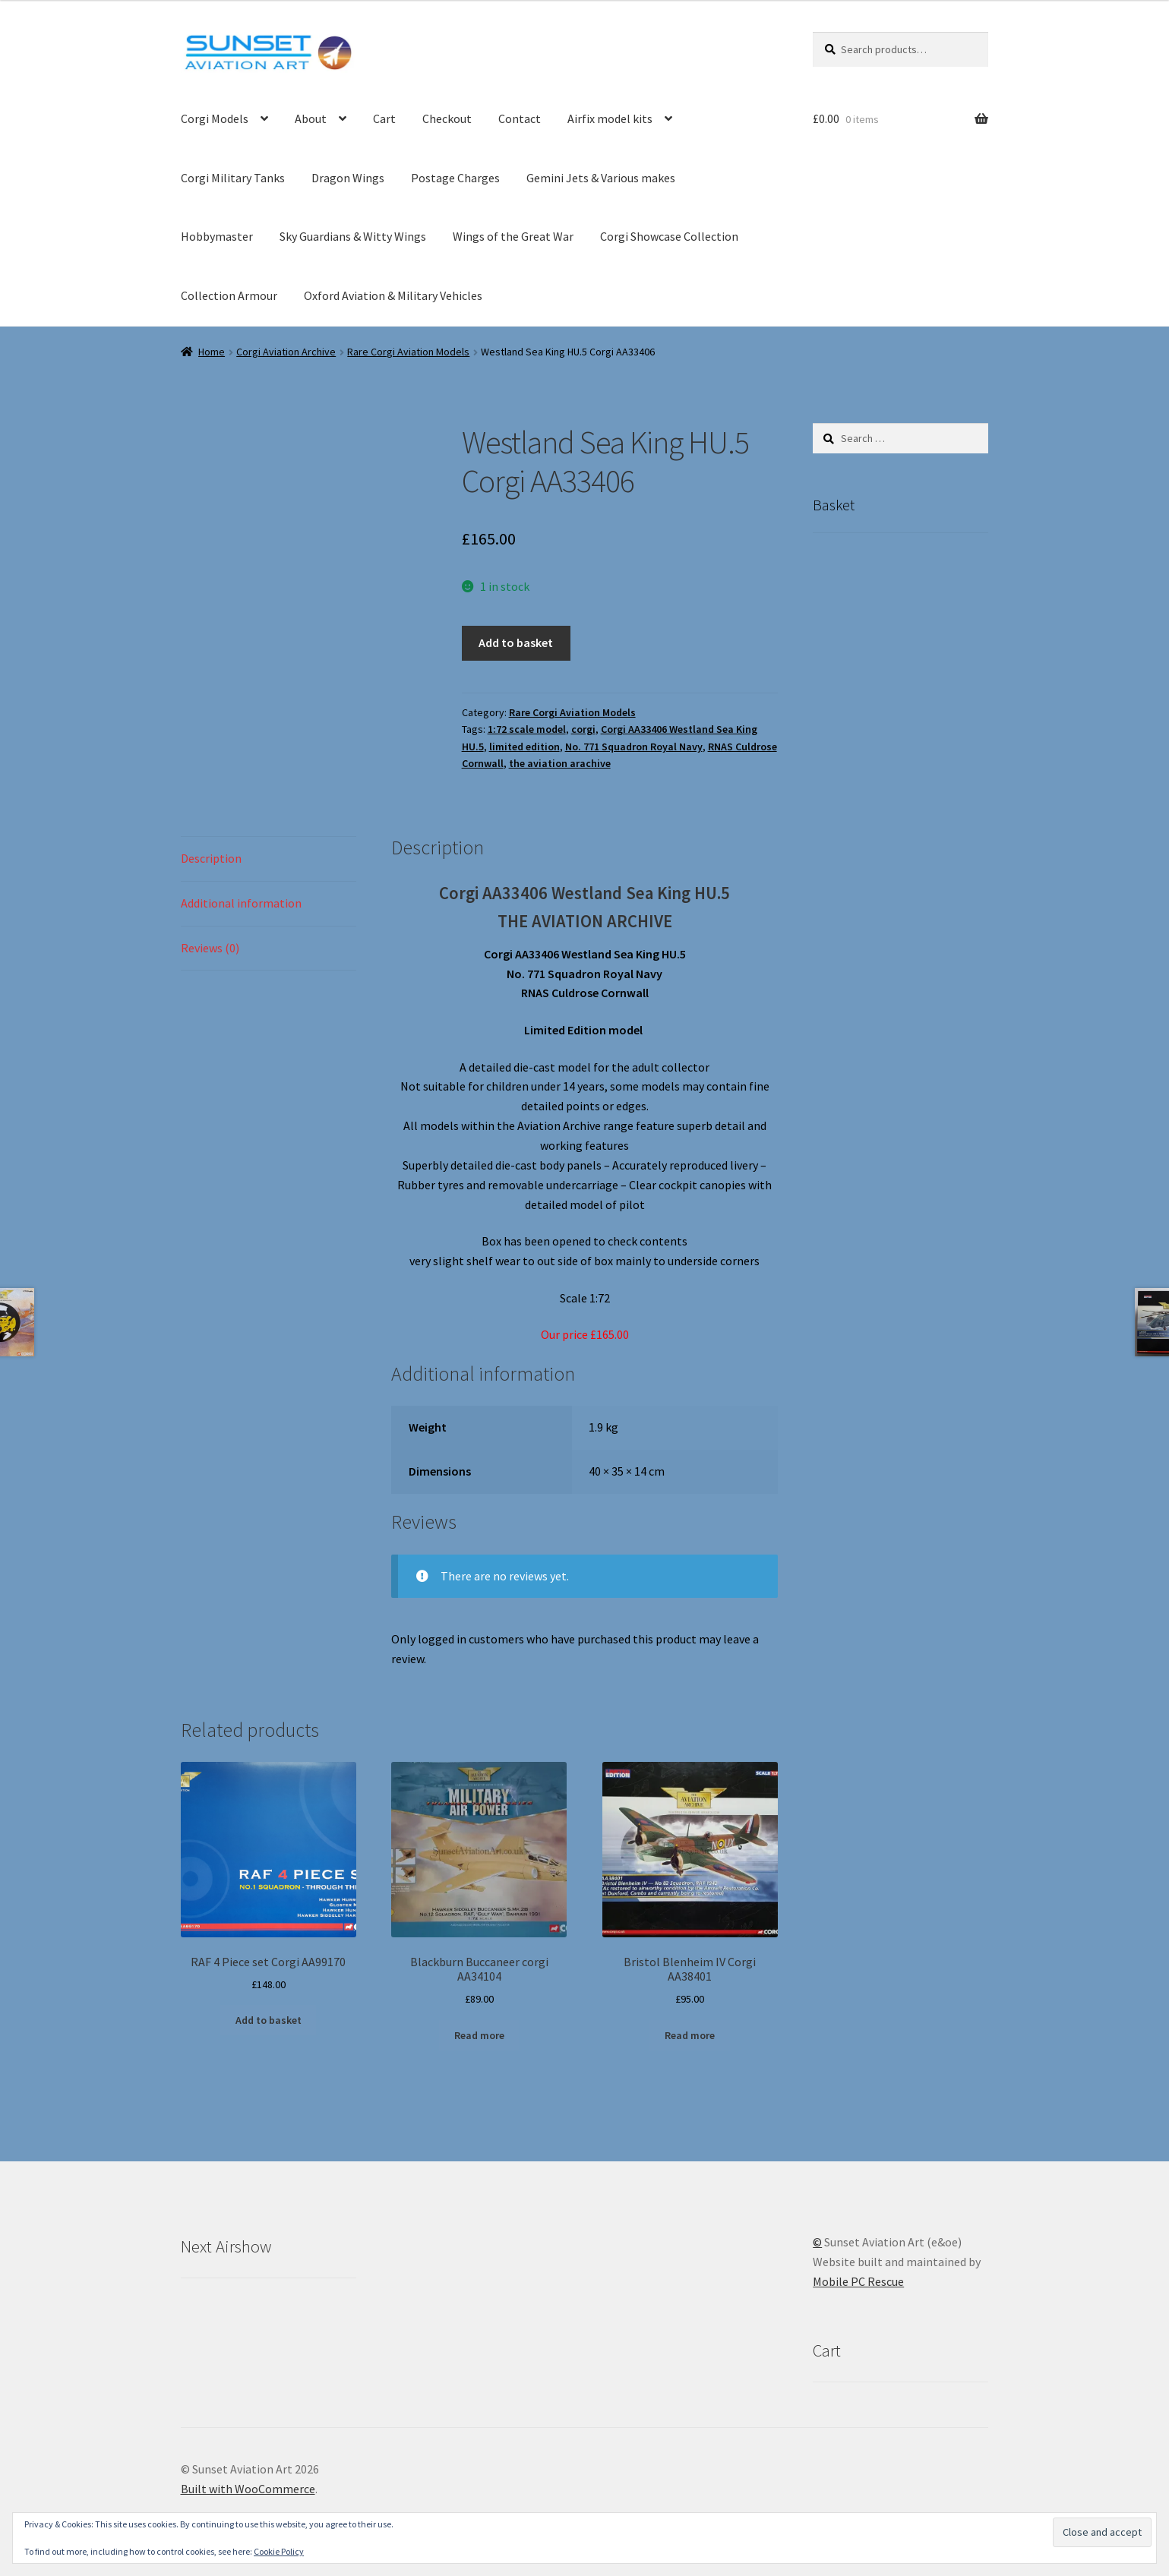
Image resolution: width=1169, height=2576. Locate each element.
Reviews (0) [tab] (210, 947)
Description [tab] (211, 858)
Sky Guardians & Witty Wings (353, 236)
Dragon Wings (347, 177)
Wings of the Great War (513, 236)
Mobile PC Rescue (858, 2281)
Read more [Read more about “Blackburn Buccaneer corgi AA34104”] (479, 2035)
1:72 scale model (527, 729)
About (311, 118)
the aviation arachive (560, 763)
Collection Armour (229, 295)
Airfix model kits (609, 118)
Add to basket (516, 642)
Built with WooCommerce (248, 2488)
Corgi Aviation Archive (286, 351)
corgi (583, 729)
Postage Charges (455, 177)
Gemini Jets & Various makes (600, 177)
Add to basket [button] (268, 2020)
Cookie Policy (279, 2551)
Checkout (447, 118)
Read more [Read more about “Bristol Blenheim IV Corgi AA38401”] (690, 2035)
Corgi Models (214, 118)
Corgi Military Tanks (233, 177)
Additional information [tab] (241, 903)
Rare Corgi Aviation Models (408, 351)
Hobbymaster (217, 236)
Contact (519, 118)
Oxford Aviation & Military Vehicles (393, 295)
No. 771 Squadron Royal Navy (634, 746)
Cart (384, 118)
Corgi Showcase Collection (669, 236)
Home (211, 351)
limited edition (524, 746)
